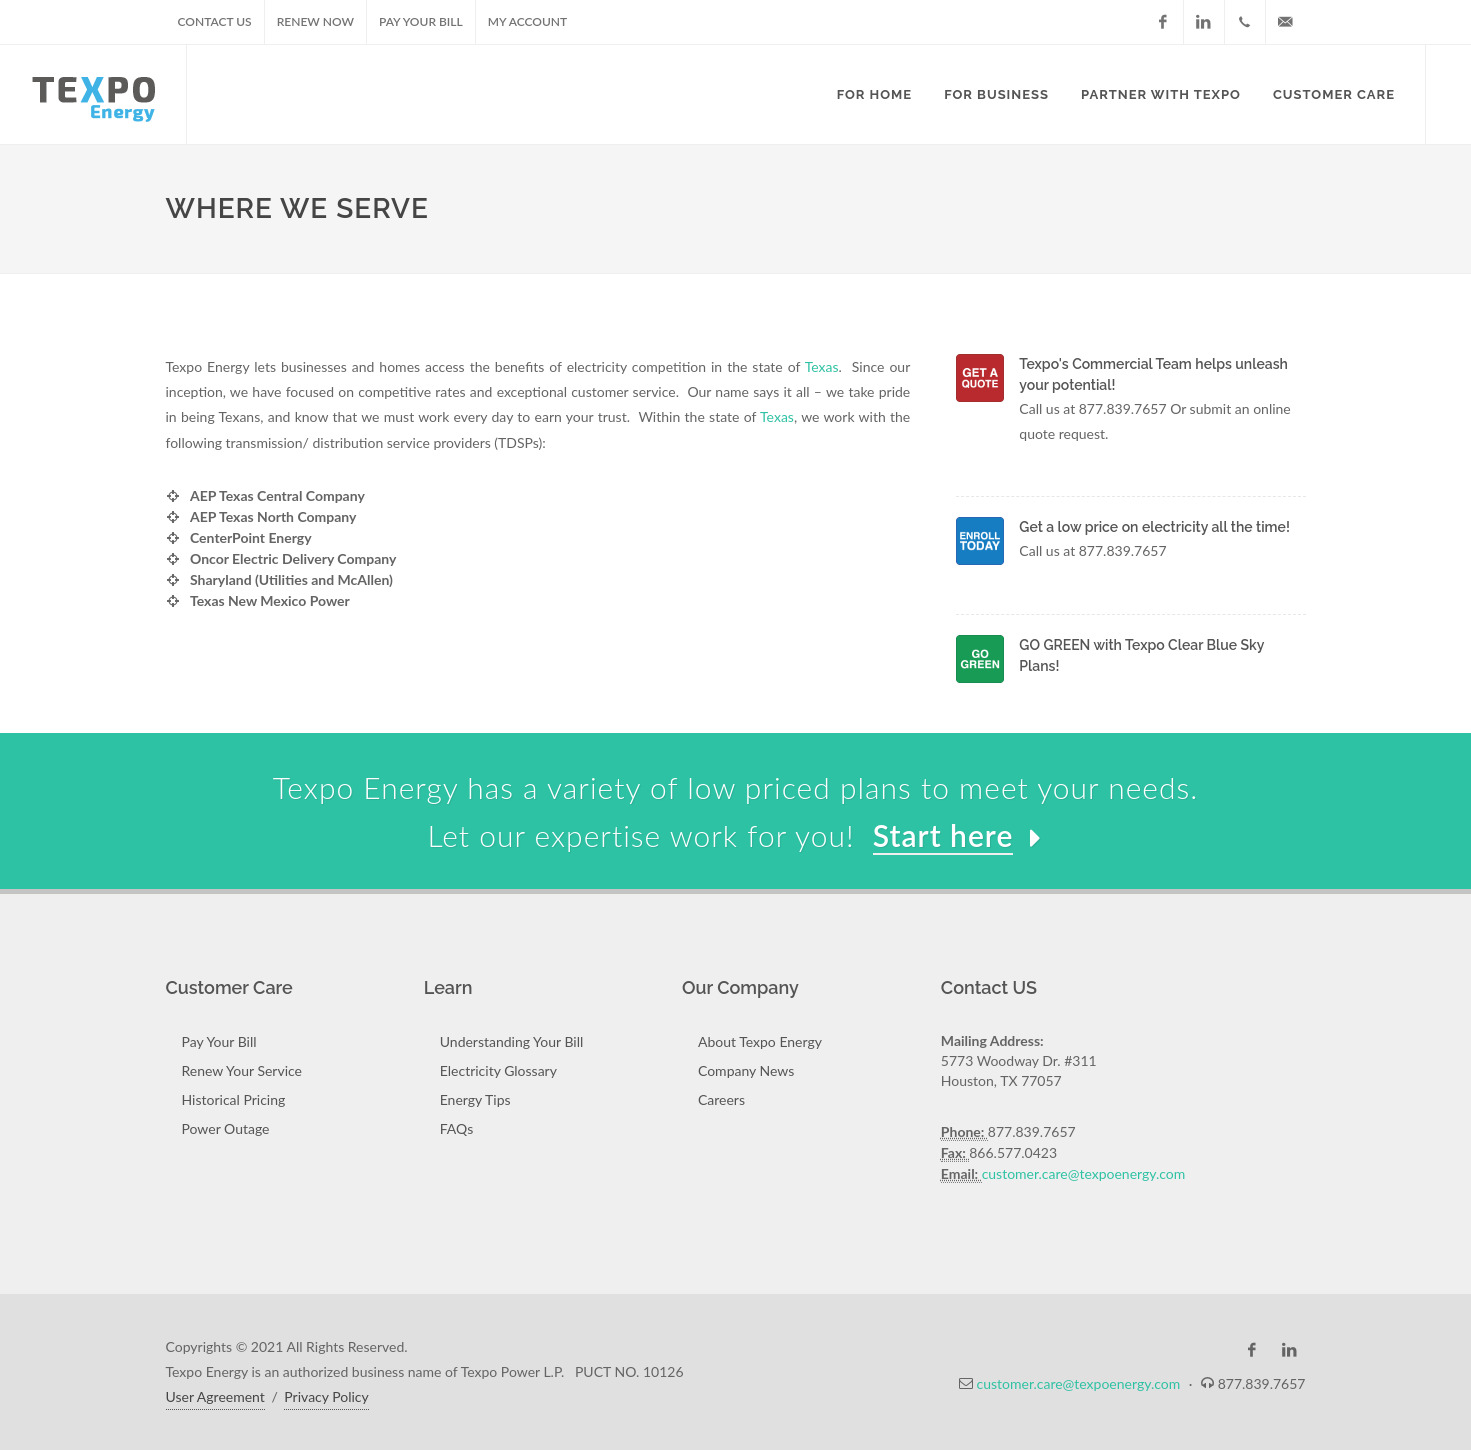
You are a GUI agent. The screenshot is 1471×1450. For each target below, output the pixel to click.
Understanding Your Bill (512, 1041)
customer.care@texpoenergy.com (1084, 1173)
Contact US (215, 21)
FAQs (456, 1128)
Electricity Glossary (498, 1070)
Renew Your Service (242, 1070)
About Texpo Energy (760, 1041)
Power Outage (226, 1128)
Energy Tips (475, 1099)
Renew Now (315, 21)
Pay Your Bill (421, 21)
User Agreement (215, 1396)
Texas (822, 366)
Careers (721, 1099)
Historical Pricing (234, 1099)
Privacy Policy (326, 1396)
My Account (527, 21)
